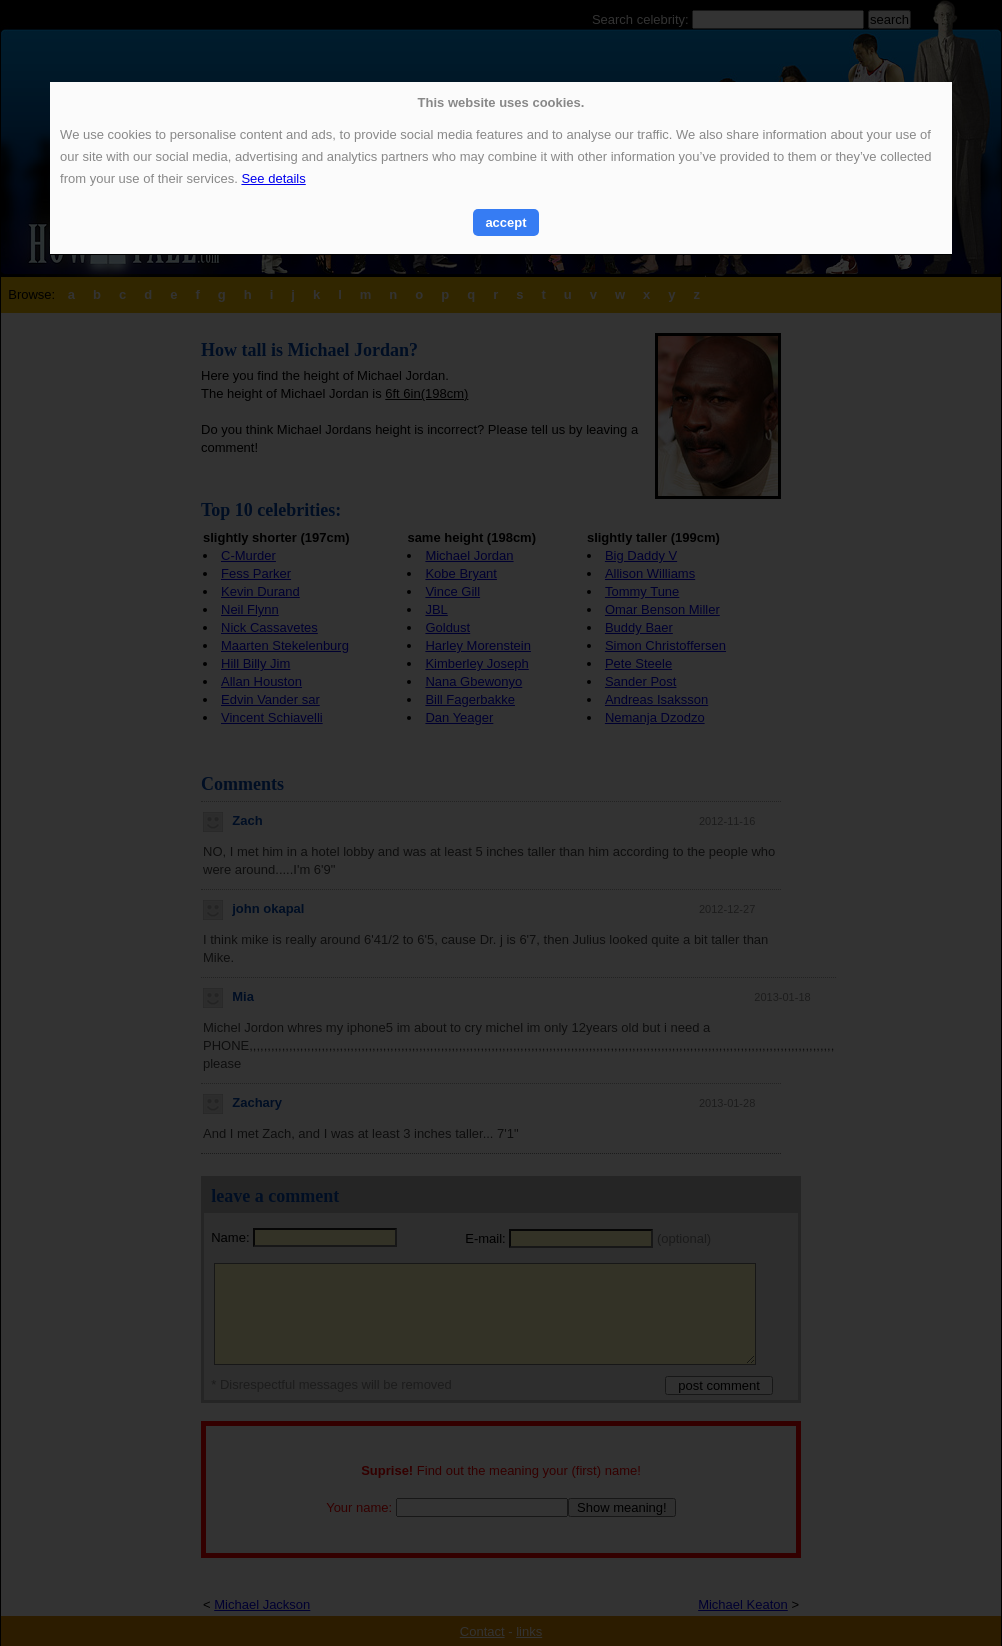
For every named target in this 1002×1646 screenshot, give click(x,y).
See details (273, 178)
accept (505, 222)
